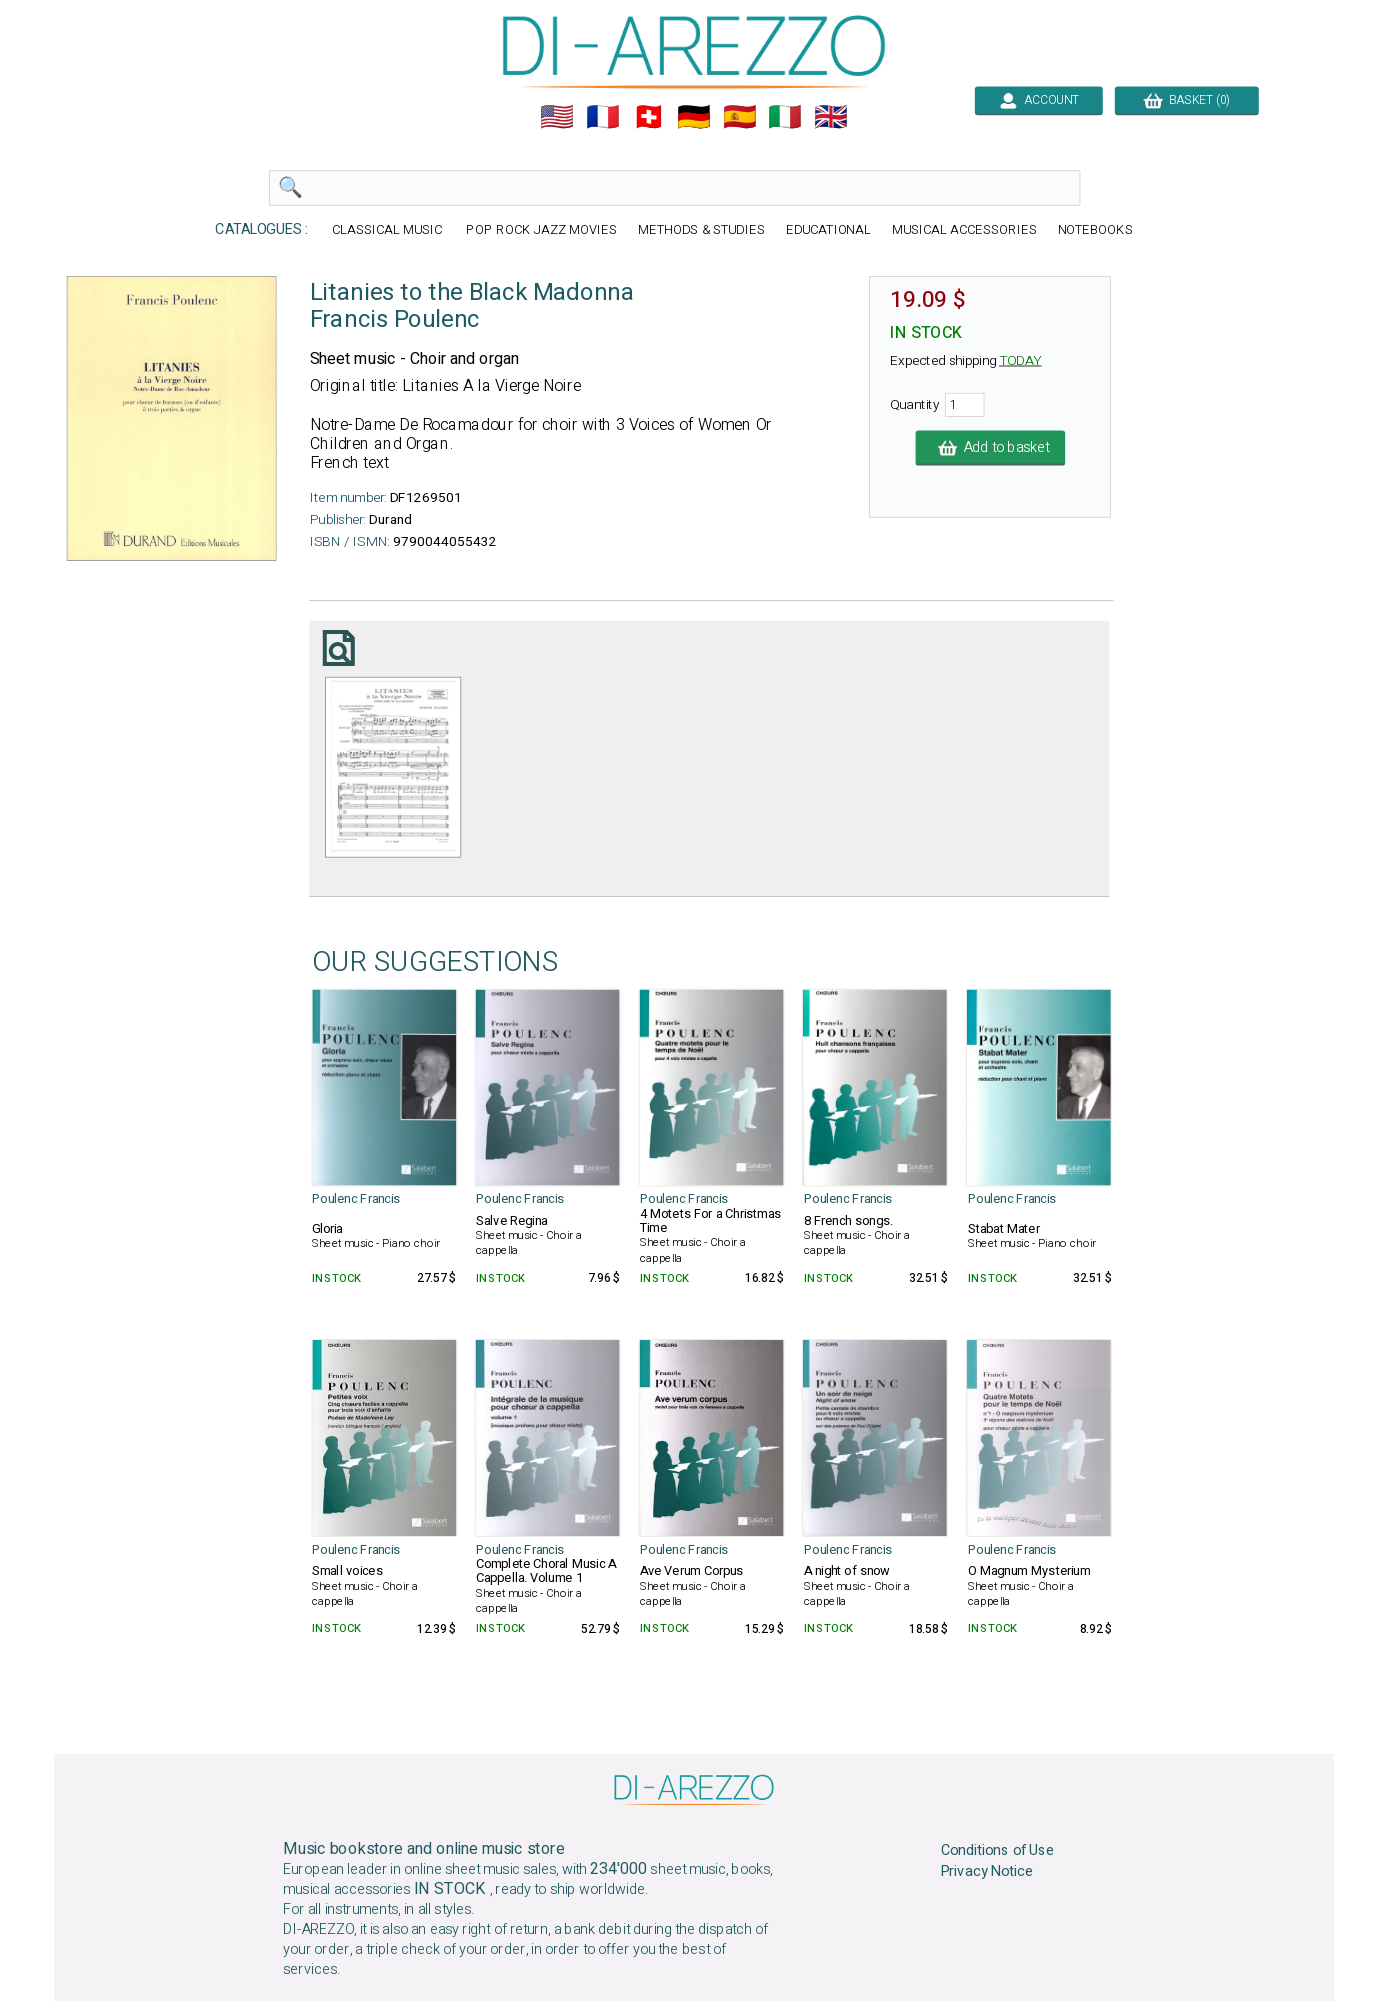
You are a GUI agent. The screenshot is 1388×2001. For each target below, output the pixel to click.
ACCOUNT (1038, 100)
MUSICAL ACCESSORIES (964, 230)
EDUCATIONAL (829, 230)
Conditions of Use (998, 1851)
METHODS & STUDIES (701, 230)
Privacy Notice (987, 1872)
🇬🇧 (831, 117)
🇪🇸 (740, 117)
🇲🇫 (603, 117)
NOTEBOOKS (1095, 230)
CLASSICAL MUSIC (389, 230)
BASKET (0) (1186, 100)
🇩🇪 (694, 117)
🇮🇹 (785, 117)
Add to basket (991, 448)
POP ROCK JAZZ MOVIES (541, 230)
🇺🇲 (557, 117)
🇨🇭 (649, 117)
